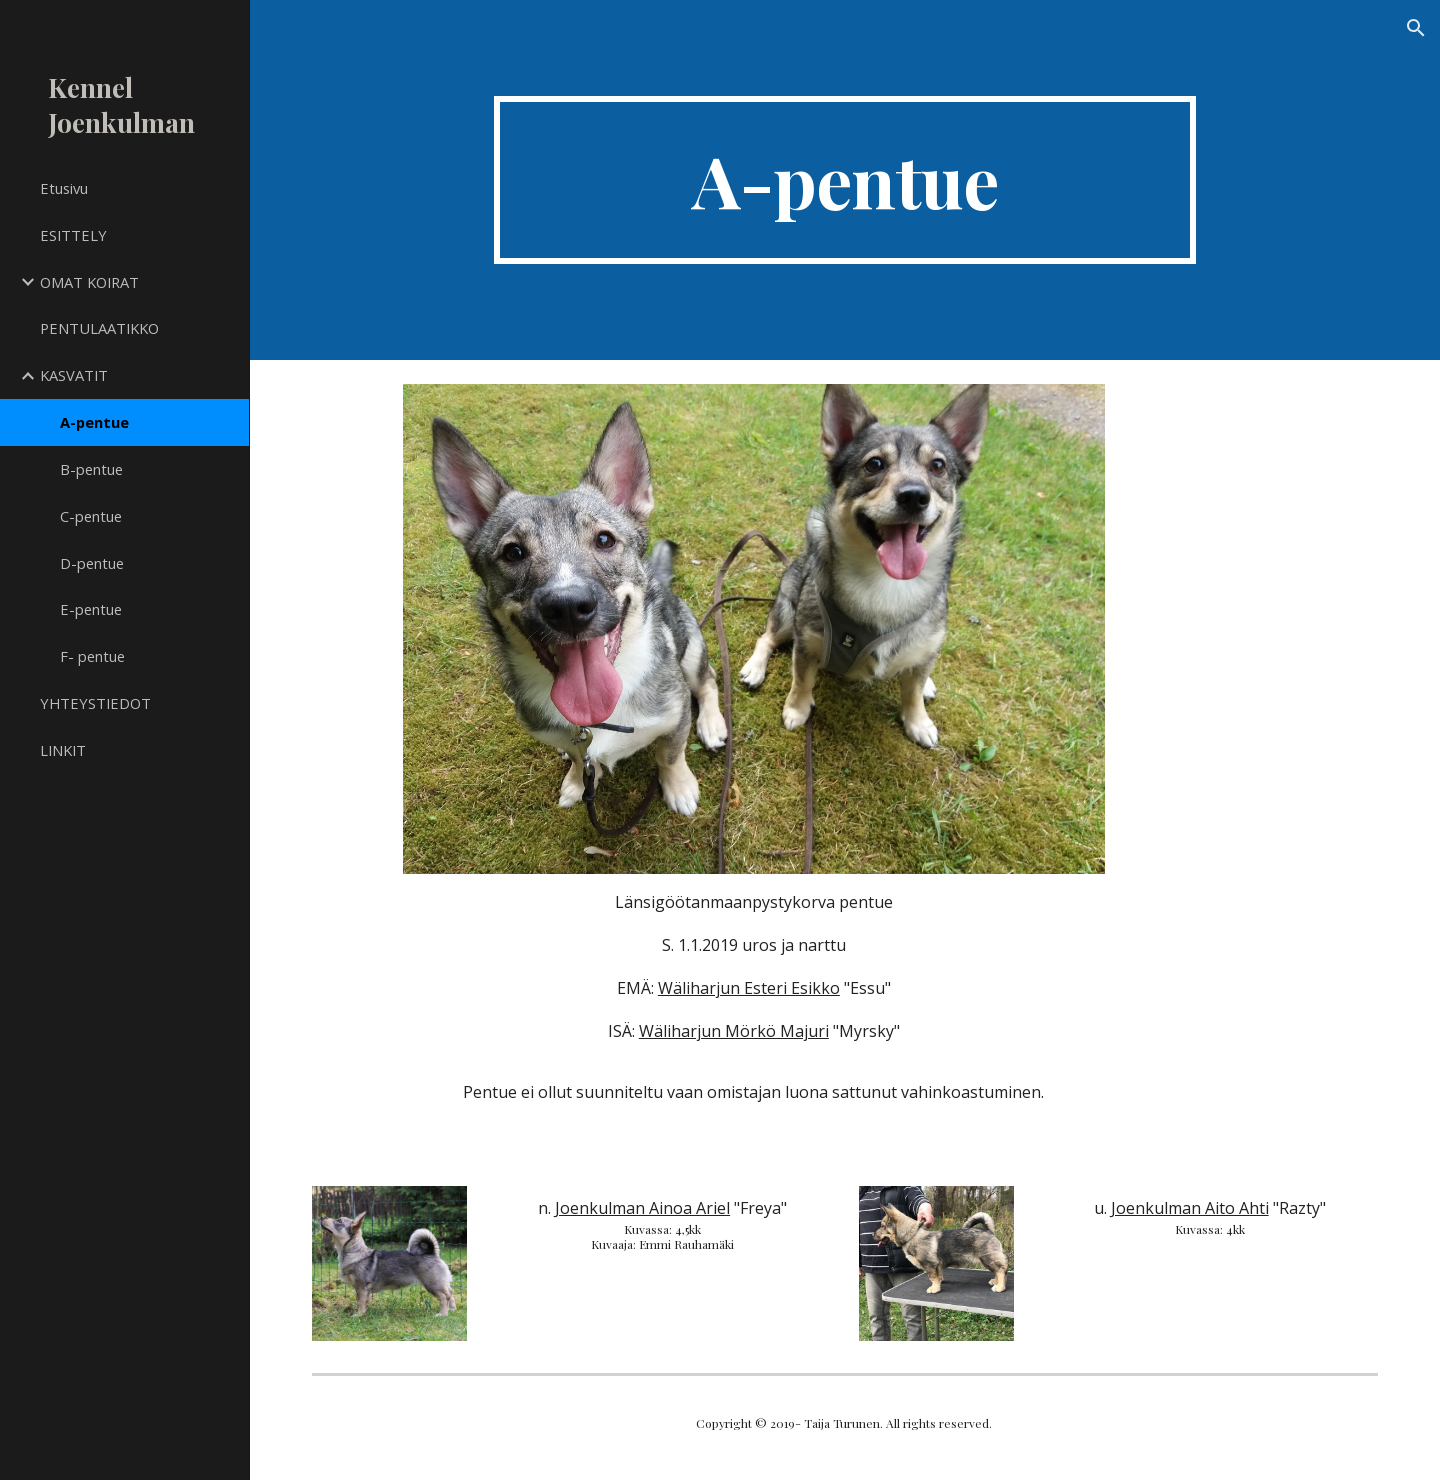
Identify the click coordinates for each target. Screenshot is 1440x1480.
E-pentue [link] (91, 609)
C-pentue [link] (91, 516)
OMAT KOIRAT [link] (89, 282)
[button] (1416, 28)
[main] (845, 180)
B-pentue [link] (91, 469)
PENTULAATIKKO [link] (99, 328)
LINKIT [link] (63, 750)
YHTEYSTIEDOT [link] (95, 703)
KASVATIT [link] (74, 375)
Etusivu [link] (64, 188)
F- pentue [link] (92, 656)
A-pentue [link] (94, 422)
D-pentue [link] (92, 563)
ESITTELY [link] (73, 235)
